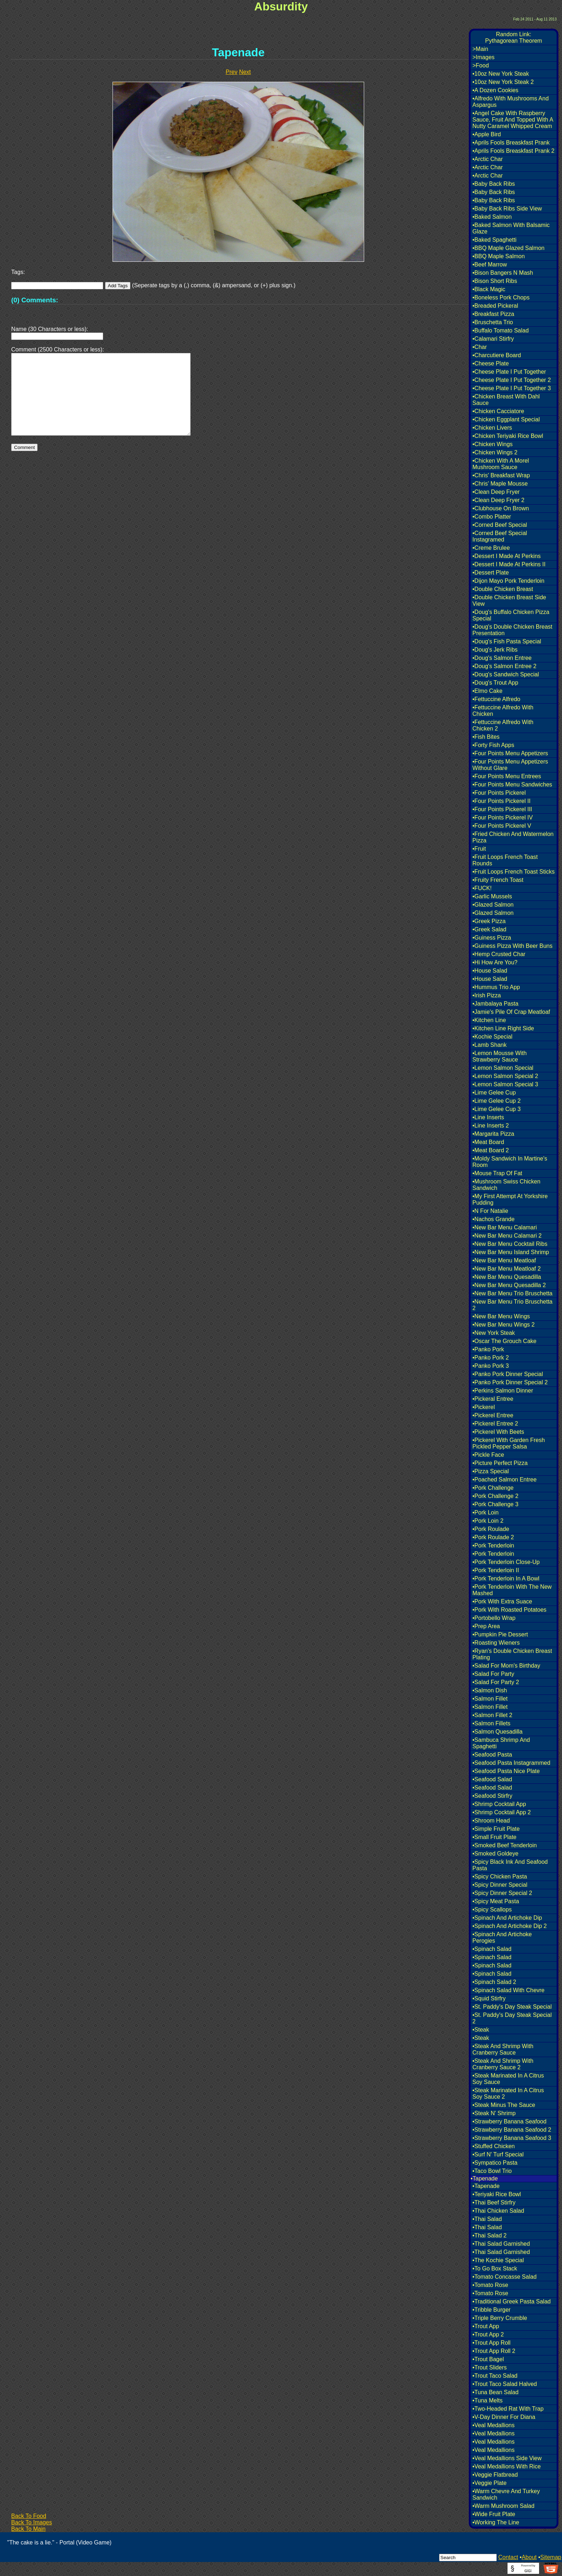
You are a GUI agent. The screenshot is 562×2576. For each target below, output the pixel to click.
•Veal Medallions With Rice (506, 2466)
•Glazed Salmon (493, 905)
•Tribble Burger (491, 2310)
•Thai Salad (487, 2219)
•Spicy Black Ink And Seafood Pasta (510, 1865)
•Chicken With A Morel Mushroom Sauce (500, 464)
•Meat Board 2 (490, 1150)
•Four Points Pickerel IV (502, 817)
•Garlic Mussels (492, 896)
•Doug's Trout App (495, 683)
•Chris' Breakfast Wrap (501, 475)
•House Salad (489, 971)
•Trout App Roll (491, 2343)
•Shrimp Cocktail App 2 (501, 1812)
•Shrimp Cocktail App (499, 1804)
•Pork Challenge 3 (495, 1504)
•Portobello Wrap (493, 1618)
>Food (480, 65)
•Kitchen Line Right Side (503, 1028)
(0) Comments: (34, 300)
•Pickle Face (488, 1455)
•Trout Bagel (488, 2359)
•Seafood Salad (492, 1779)
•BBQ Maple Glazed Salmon (508, 248)
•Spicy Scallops (492, 1909)
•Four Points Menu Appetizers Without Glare (510, 764)
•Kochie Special (492, 1037)
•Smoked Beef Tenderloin (504, 1845)
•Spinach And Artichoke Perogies (502, 1937)
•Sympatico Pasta (495, 2163)
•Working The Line (495, 2522)
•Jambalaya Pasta (495, 1004)
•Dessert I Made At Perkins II (509, 564)
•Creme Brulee (491, 548)
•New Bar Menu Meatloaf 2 (506, 1269)
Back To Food (28, 2516)
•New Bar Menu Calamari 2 (507, 1236)
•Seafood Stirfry (492, 1796)
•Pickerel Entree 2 (495, 1424)
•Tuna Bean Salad (495, 2392)
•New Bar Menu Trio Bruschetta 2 (512, 1305)
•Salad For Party (493, 1674)
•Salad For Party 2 (495, 1682)
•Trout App (485, 2326)
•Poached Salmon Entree (504, 1479)
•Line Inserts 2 (490, 1125)
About (529, 2557)
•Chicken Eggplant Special (506, 419)
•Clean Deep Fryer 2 (498, 500)
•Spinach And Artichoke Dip (507, 1918)
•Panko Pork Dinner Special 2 (510, 1382)
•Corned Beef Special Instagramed (499, 536)
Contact (508, 2557)
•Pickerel (483, 1407)
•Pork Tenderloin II (495, 1570)
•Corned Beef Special (499, 525)
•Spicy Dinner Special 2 (502, 1893)
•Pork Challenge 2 (495, 1496)
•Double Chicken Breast (502, 589)
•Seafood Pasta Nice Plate (506, 1771)
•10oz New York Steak (500, 74)
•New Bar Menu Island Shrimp (510, 1252)
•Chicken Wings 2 (495, 452)
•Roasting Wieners (496, 1643)
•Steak (480, 2030)
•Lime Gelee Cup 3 (496, 1109)
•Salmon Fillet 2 (492, 1715)
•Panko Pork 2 (490, 1358)
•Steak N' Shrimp (494, 2113)
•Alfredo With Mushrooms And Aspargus (510, 101)
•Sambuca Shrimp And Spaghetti (501, 1743)
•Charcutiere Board (496, 355)
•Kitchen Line (489, 1020)
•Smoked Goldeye (495, 1854)
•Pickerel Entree (492, 1415)
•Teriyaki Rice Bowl (496, 2194)
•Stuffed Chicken (493, 2146)
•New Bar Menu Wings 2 (503, 1325)
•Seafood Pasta (492, 1755)
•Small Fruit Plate (494, 1837)
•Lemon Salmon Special (502, 1068)
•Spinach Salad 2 (494, 1982)
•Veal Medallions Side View (507, 2458)
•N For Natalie (490, 1211)
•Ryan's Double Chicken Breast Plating (512, 1654)
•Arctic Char (487, 159)
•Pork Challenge (493, 1488)
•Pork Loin (485, 1512)
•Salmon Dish (489, 1690)
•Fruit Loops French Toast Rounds (505, 860)
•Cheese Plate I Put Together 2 (511, 380)
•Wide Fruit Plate (493, 2514)
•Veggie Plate (489, 2483)
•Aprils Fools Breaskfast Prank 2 (513, 151)
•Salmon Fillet (490, 1699)
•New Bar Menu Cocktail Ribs (509, 1244)
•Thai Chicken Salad (498, 2211)
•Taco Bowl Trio (492, 2171)
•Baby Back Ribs (493, 184)
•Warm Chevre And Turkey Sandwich (506, 2494)
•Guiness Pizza (491, 938)
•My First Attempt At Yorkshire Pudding (510, 1199)
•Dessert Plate (490, 572)
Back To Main (28, 2529)
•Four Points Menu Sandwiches (512, 784)
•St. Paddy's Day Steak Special (512, 2007)
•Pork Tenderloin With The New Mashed (512, 1590)
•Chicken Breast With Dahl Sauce (506, 399)
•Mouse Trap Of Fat (497, 1173)
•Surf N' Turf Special (498, 2154)
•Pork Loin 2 (488, 1521)
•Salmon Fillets (491, 1723)
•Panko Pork (488, 1349)
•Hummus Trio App (496, 987)
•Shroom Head (491, 1821)
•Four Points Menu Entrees (506, 776)
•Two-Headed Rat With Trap (508, 2409)
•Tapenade (486, 2186)
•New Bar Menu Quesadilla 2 (509, 1285)
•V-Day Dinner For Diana (503, 2417)
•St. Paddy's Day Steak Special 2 (512, 2018)
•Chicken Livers (492, 428)
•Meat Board (488, 1142)
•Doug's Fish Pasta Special (506, 641)
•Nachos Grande (493, 1219)
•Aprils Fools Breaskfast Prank (510, 143)
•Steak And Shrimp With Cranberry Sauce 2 (502, 2064)
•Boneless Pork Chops (500, 297)
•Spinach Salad (491, 1949)
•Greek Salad (489, 929)
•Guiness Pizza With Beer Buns (512, 946)
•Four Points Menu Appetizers (510, 753)
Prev (232, 72)
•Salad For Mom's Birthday (506, 1666)
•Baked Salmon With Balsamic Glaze (510, 228)
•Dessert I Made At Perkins (506, 556)
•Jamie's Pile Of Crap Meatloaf (511, 1012)
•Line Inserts (488, 1117)
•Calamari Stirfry (493, 339)
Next (245, 72)
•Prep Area (486, 1626)
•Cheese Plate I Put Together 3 (511, 388)
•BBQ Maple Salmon (498, 256)
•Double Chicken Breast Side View (509, 600)
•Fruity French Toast (497, 880)
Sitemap (550, 2557)
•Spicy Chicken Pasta (499, 1876)
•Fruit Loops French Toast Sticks (513, 872)
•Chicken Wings (492, 444)
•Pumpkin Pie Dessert (500, 1634)
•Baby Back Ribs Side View (507, 208)
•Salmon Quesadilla (497, 1732)
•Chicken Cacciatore (498, 411)
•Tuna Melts (487, 2400)
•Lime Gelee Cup (494, 1093)
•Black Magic (488, 289)
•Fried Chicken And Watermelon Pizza (512, 837)
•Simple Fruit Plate (496, 1829)
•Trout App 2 (488, 2334)
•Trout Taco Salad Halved (504, 2384)
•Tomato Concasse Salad (504, 2277)
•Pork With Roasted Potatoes (509, 1610)
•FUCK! (482, 888)
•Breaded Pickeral (495, 306)
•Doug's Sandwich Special (505, 674)
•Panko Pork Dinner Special (507, 1374)
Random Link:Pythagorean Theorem (513, 37)
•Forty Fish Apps (493, 745)
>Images (483, 57)
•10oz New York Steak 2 (503, 82)
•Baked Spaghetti (494, 240)
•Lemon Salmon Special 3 (505, 1084)
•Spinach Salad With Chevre (508, 1990)
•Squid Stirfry (489, 1998)
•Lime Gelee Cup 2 (496, 1101)
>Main (480, 49)
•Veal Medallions (493, 2425)
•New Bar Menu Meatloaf (504, 1260)
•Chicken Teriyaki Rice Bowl (507, 436)
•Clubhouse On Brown (500, 508)
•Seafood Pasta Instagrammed (511, 1763)
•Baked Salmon (492, 217)
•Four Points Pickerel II (501, 801)
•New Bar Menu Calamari (504, 1227)
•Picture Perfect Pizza (500, 1463)
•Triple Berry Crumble (499, 2318)
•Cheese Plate (490, 363)
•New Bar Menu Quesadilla (506, 1277)
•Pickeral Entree (492, 1399)
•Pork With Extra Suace (502, 1601)
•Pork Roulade (490, 1529)
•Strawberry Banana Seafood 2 (511, 2130)
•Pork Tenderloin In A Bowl (505, 1578)
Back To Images (31, 2522)
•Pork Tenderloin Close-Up (506, 1562)
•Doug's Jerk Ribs (495, 650)
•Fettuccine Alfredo (496, 699)
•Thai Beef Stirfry (493, 2202)
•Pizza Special (490, 1471)
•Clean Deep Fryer (496, 492)
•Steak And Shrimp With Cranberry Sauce (502, 2049)
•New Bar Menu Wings (501, 1316)
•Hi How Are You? (495, 962)
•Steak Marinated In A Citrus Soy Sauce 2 (508, 2093)
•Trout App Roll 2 (493, 2351)
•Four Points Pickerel (499, 793)
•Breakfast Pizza (493, 314)
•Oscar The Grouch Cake (504, 1341)
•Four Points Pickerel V (501, 826)
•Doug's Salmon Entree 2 (504, 666)
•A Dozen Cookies (495, 90)
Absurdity (281, 6)
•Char (479, 347)
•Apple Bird (486, 134)
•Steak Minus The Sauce (503, 2105)
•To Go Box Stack (494, 2268)
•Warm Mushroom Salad (503, 2506)
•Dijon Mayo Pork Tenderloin (508, 581)
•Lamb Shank (489, 1045)
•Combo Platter (491, 517)
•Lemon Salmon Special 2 (505, 1076)
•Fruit (479, 849)
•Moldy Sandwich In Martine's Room (509, 1161)
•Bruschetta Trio (492, 322)
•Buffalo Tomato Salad (500, 330)
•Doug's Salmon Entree (502, 658)
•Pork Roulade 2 (493, 1537)
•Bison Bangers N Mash (502, 273)
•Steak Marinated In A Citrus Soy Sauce (508, 2078)
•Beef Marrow (489, 264)
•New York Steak (493, 1333)
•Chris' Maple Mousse (500, 484)
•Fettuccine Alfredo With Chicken (502, 710)
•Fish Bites (486, 737)
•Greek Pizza (489, 921)
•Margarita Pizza (493, 1134)
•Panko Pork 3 (490, 1366)
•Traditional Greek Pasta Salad (511, 2301)
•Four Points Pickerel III (502, 809)
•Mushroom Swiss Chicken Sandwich (506, 1184)
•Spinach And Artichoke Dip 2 (509, 1926)
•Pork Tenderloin (493, 1545)
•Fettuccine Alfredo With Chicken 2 (502, 725)
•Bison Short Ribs (494, 281)
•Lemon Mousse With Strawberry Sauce (499, 1056)
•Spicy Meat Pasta (495, 1901)
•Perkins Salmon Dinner (502, 1391)
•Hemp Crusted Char (498, 954)
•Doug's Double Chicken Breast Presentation (512, 630)
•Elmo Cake (487, 691)
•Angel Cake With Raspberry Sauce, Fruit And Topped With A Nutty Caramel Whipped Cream (512, 119)
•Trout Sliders (489, 2367)
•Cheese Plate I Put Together (509, 372)
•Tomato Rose (490, 2285)
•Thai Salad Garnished (501, 2244)
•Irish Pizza (486, 995)
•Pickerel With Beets (498, 1432)
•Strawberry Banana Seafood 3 (511, 2138)
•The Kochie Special (498, 2260)
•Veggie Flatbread (495, 2475)
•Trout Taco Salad (495, 2376)
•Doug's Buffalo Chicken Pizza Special (510, 615)
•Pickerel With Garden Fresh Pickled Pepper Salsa (508, 1443)
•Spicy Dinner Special (499, 1885)
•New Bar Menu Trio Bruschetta (512, 1293)
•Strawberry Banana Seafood (509, 2121)
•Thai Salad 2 (489, 2235)
